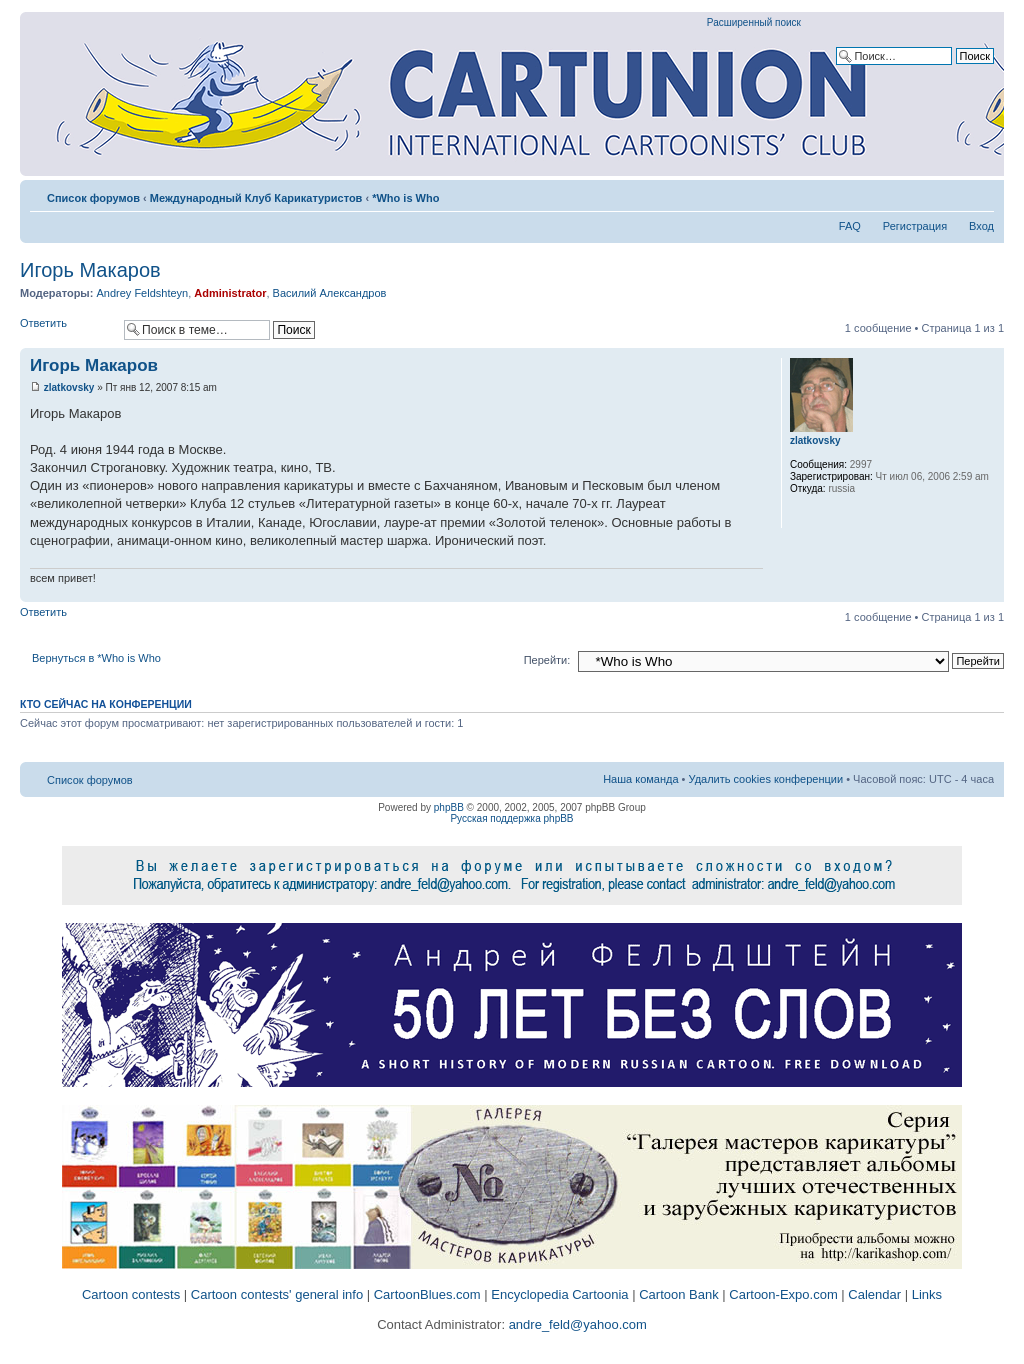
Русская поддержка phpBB (511, 818)
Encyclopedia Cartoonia (559, 1294)
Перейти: (547, 660)
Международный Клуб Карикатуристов (256, 198)
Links (927, 1294)
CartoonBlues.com (427, 1294)
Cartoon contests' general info (277, 1294)
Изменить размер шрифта (979, 194)
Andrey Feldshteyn (142, 293)
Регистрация (915, 226)
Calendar (874, 1294)
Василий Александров (330, 293)
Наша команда (640, 779)
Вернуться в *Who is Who (96, 658)
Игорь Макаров (90, 270)
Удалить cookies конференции (766, 779)
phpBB (449, 807)
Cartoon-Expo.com (783, 1294)
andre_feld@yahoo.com (576, 1324)
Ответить (67, 329)
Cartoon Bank (679, 1294)
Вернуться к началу (988, 591)
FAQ (850, 226)
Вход (981, 226)
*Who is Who (405, 198)
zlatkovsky (69, 387)
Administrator (230, 293)
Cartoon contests (131, 1294)
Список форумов (93, 198)
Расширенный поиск (754, 22)
